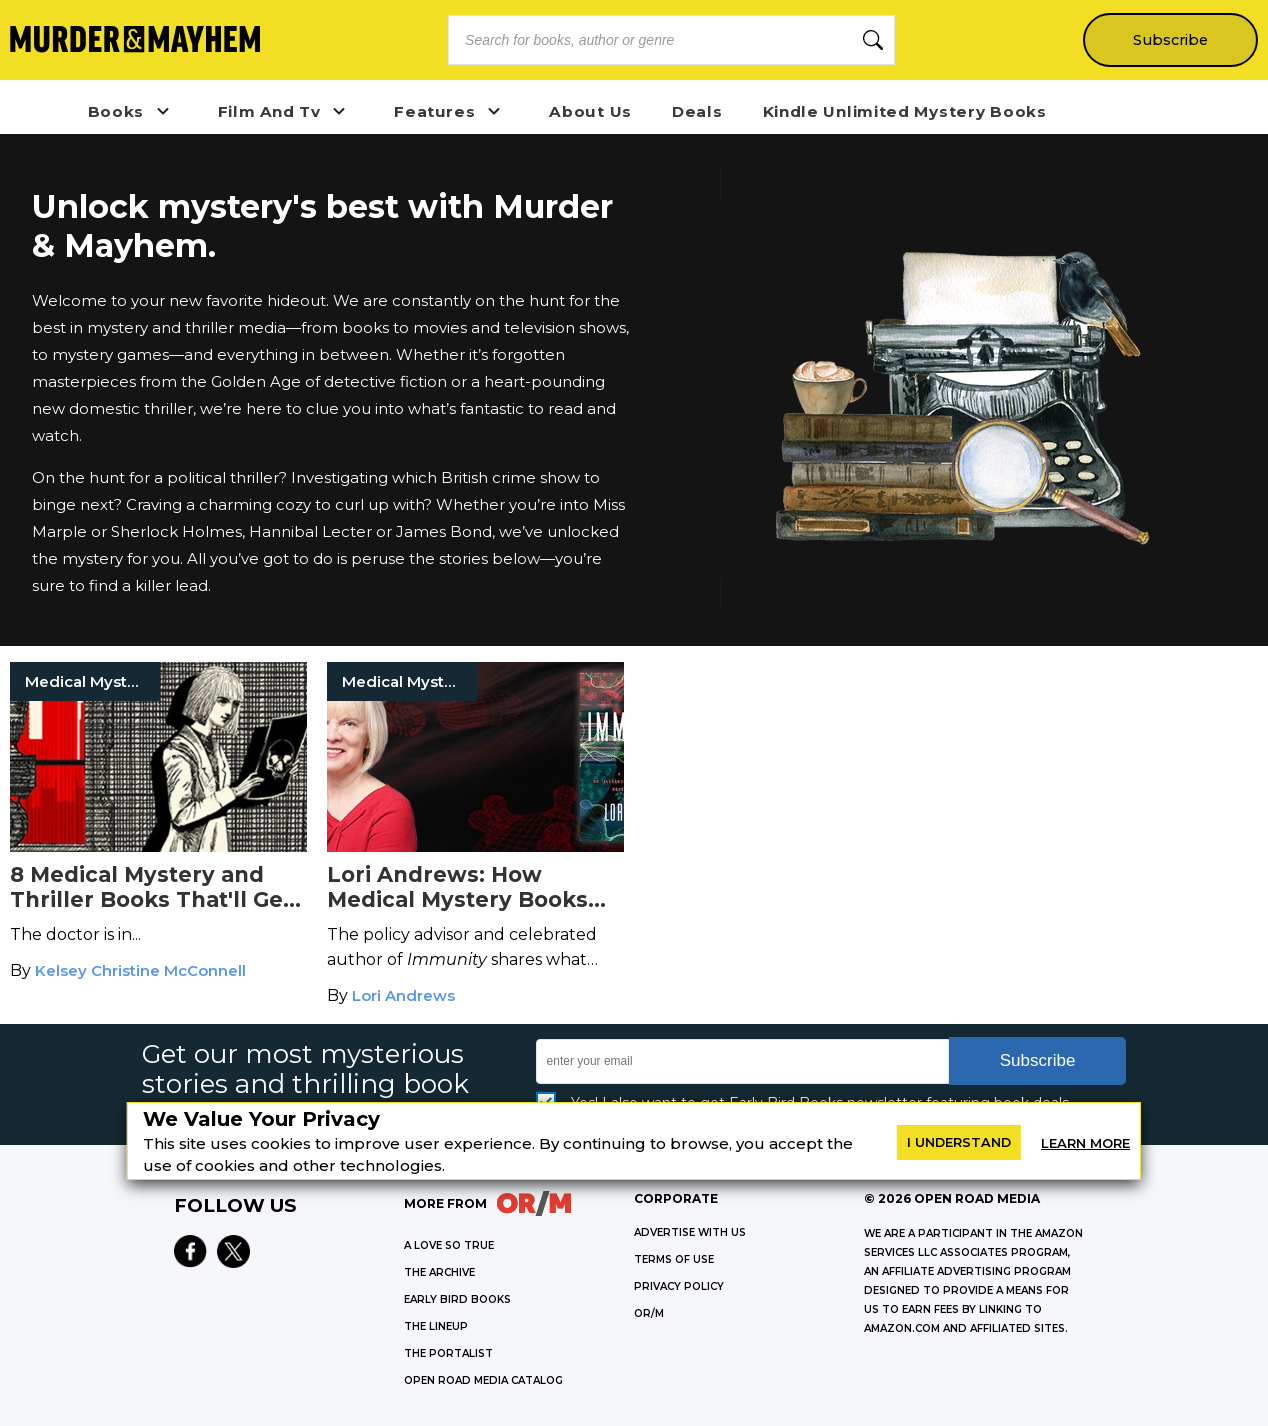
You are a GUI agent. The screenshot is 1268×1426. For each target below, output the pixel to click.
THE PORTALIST (448, 1353)
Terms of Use (674, 1259)
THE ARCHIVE (439, 1272)
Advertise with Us (690, 1232)
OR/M (649, 1313)
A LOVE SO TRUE (449, 1245)
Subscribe (1170, 40)
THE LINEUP (436, 1326)
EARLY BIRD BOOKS (457, 1299)
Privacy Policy (679, 1286)
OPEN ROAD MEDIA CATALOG (483, 1380)
